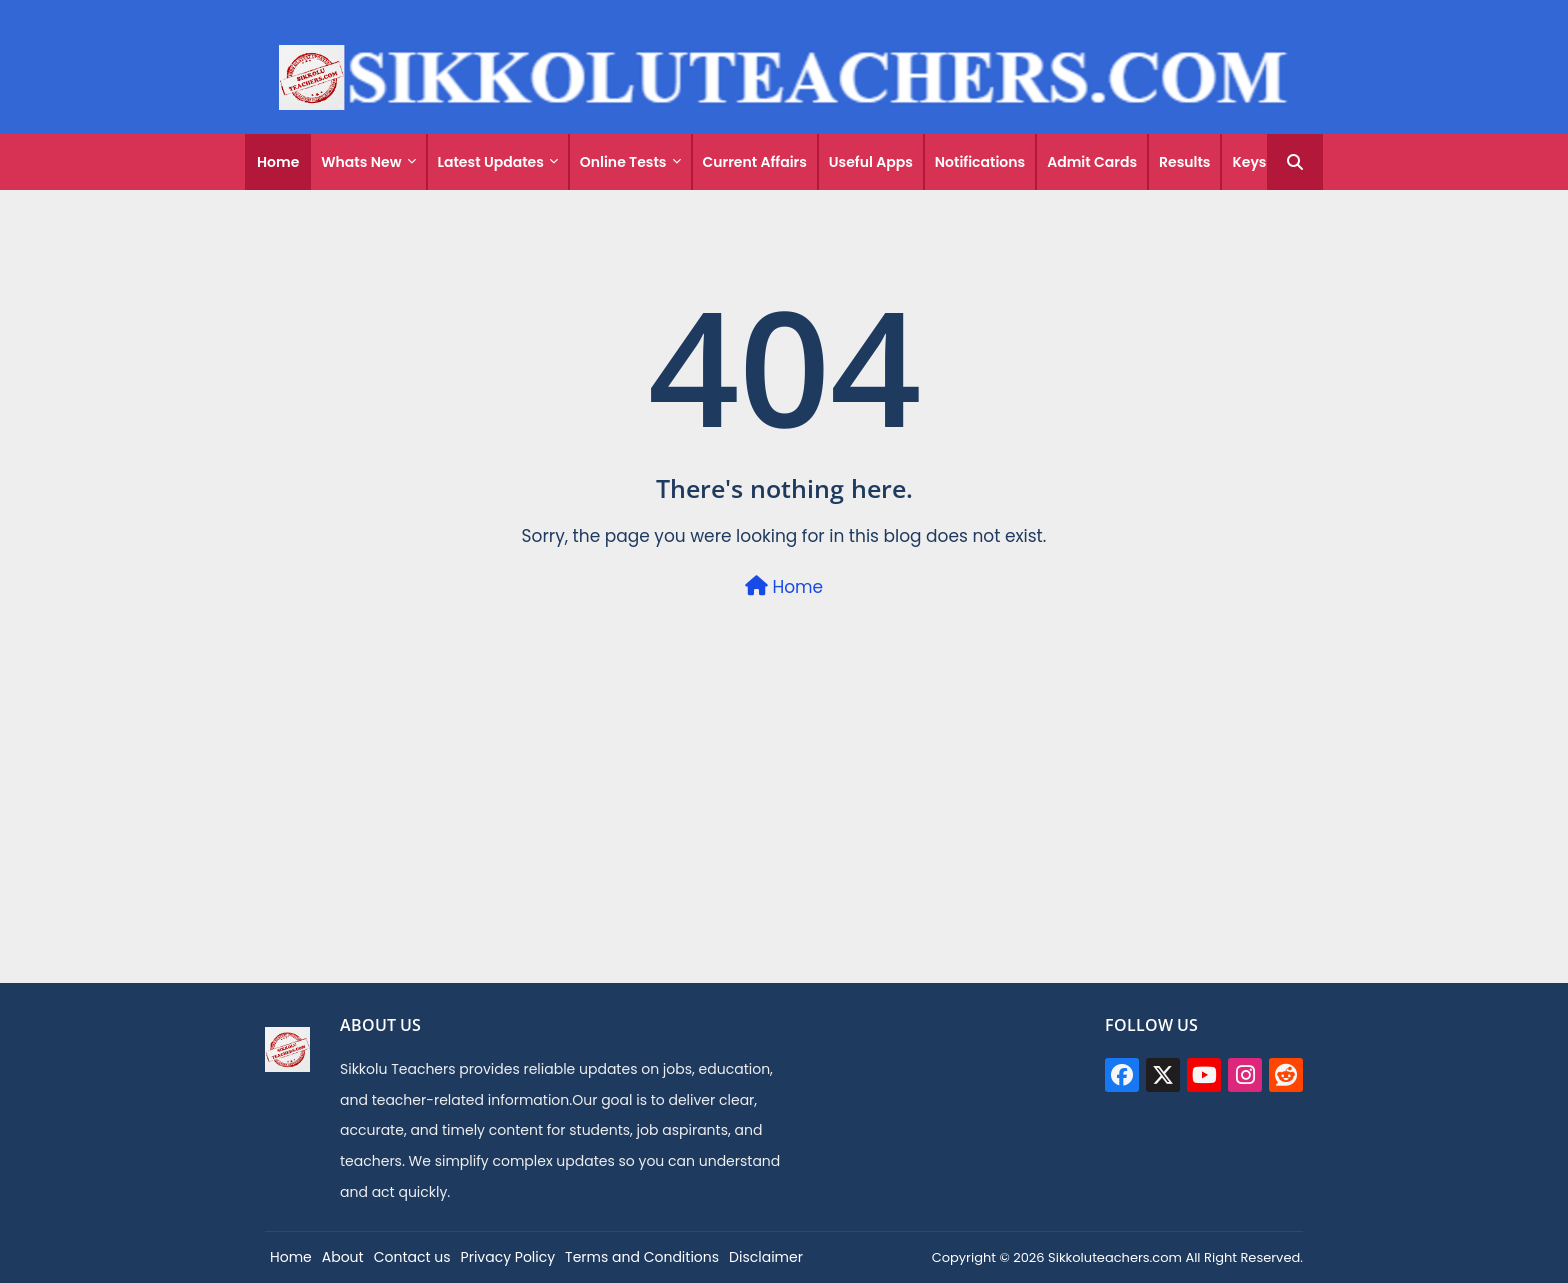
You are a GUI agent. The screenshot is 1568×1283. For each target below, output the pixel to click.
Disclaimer (766, 1257)
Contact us (412, 1257)
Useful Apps (871, 162)
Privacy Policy (508, 1257)
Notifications (980, 162)
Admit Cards (1092, 162)
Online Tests (623, 162)
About (343, 1257)
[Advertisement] (784, 842)
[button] (1295, 162)
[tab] (278, 162)
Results (1184, 162)
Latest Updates (491, 162)
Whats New (361, 162)
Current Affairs (755, 162)
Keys (1249, 162)
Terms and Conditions (642, 1257)
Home (278, 162)
